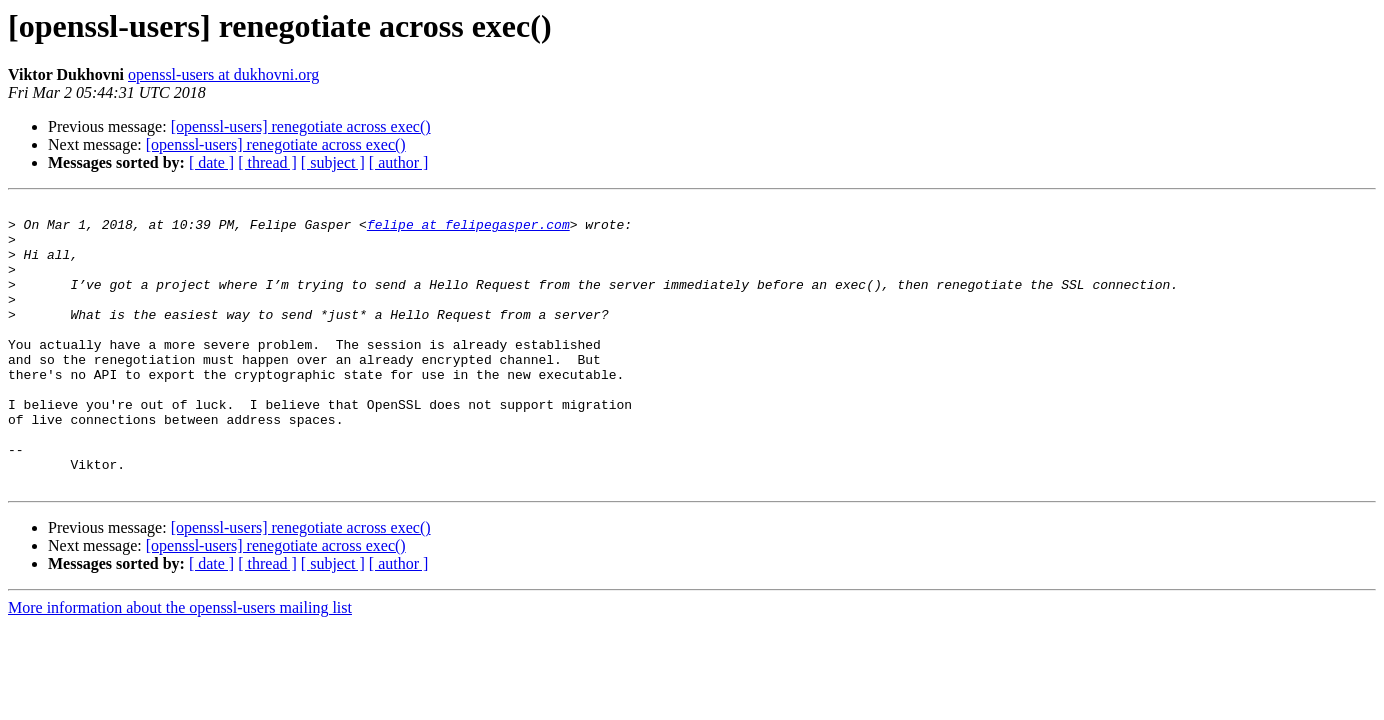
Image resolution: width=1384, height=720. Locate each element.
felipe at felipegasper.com (468, 230)
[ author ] (399, 162)
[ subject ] (333, 162)
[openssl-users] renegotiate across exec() (301, 126)
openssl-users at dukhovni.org (223, 74)
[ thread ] (267, 162)
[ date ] (211, 162)
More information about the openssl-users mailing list (180, 664)
